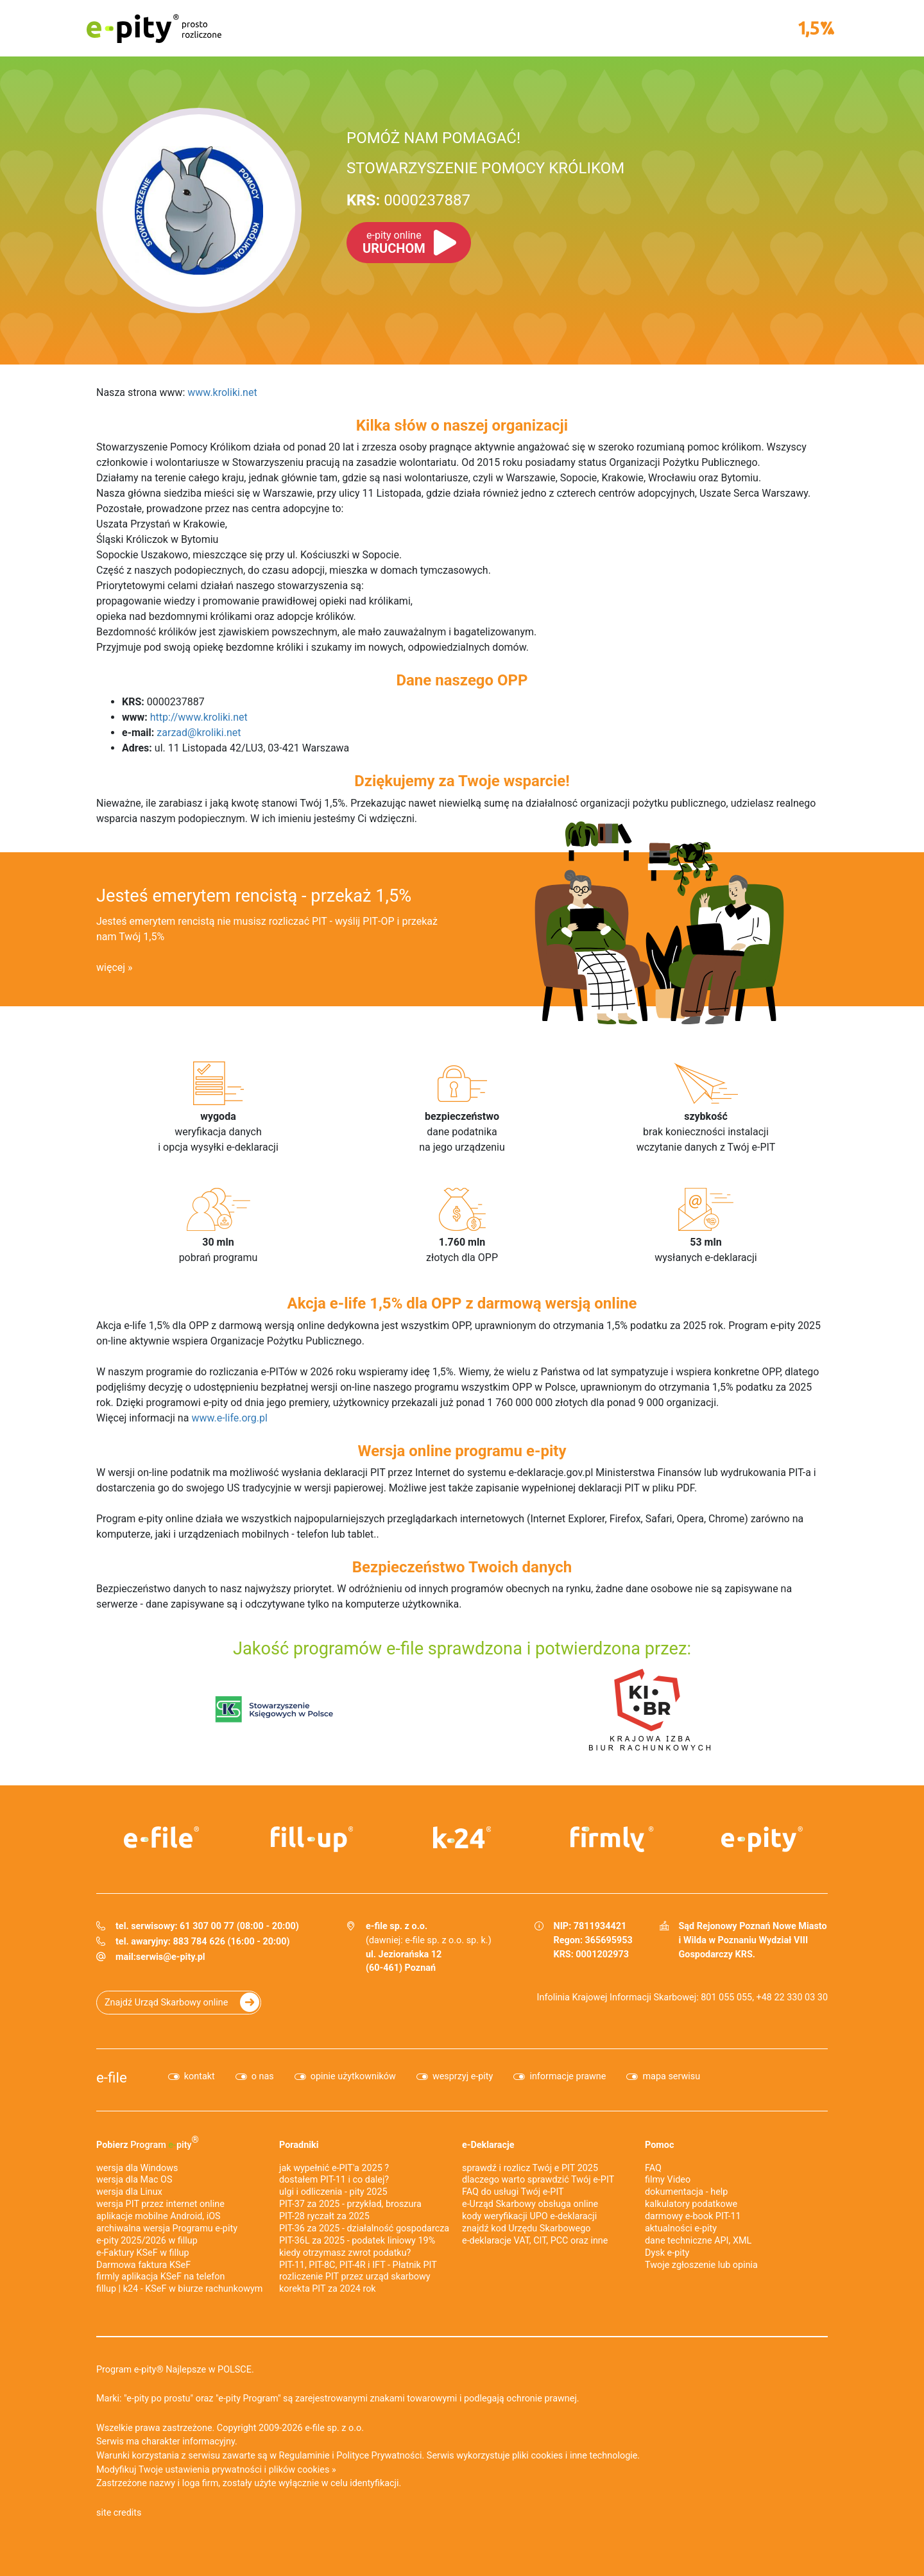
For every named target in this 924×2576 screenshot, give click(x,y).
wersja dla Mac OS (134, 2179)
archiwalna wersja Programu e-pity (166, 2228)
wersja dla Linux (129, 2191)
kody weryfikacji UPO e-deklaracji (529, 2216)
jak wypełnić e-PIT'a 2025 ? (334, 2168)
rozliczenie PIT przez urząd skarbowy (355, 2276)
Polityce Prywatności (379, 2455)
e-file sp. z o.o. (334, 2428)
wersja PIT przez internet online (160, 2204)
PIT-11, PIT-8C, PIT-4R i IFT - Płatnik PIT (358, 2265)
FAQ (653, 2168)
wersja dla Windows (137, 2168)
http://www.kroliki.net (199, 717)
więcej (110, 967)
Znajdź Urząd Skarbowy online (166, 2002)
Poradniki (299, 2145)
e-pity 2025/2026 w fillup (147, 2240)
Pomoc (659, 2145)
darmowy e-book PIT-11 (693, 2216)
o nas (263, 2076)
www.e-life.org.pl (229, 1418)
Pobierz (147, 2142)
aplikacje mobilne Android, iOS (158, 2216)
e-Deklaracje (488, 2145)
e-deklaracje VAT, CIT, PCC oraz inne (535, 2240)
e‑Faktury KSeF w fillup (142, 2252)
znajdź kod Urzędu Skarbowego (526, 2228)
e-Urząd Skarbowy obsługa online (530, 2204)
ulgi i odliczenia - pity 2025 (333, 2191)
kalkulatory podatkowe (691, 2204)
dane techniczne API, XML (698, 2240)
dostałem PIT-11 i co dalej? (334, 2179)
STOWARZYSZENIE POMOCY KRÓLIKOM (485, 168)
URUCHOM (394, 242)
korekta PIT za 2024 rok (327, 2288)
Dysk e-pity (667, 2252)
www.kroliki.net (222, 392)
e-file (111, 2077)
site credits (119, 2512)
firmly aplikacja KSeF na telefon (160, 2276)
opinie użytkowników (353, 2076)
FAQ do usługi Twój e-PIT (513, 2191)
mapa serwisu (671, 2076)
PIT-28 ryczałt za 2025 (324, 2216)
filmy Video (667, 2179)
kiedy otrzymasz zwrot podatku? (345, 2252)
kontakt (199, 2076)
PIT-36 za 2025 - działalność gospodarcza (364, 2228)
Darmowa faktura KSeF (143, 2265)
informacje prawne (567, 2076)
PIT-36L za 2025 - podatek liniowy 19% (357, 2240)
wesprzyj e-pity (462, 2076)
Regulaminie (304, 2455)
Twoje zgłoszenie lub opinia (701, 2265)
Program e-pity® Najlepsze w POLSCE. (175, 2369)
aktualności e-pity (681, 2228)
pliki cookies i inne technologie (574, 2455)
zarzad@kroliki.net (199, 732)
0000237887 (408, 200)
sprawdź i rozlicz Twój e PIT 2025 (530, 2168)
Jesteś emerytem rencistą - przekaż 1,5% (253, 896)
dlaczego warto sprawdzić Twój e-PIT (538, 2179)
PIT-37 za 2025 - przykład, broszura (350, 2204)
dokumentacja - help (686, 2191)
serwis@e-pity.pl (170, 1957)
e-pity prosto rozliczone (154, 28)
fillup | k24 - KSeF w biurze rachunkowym (179, 2288)
